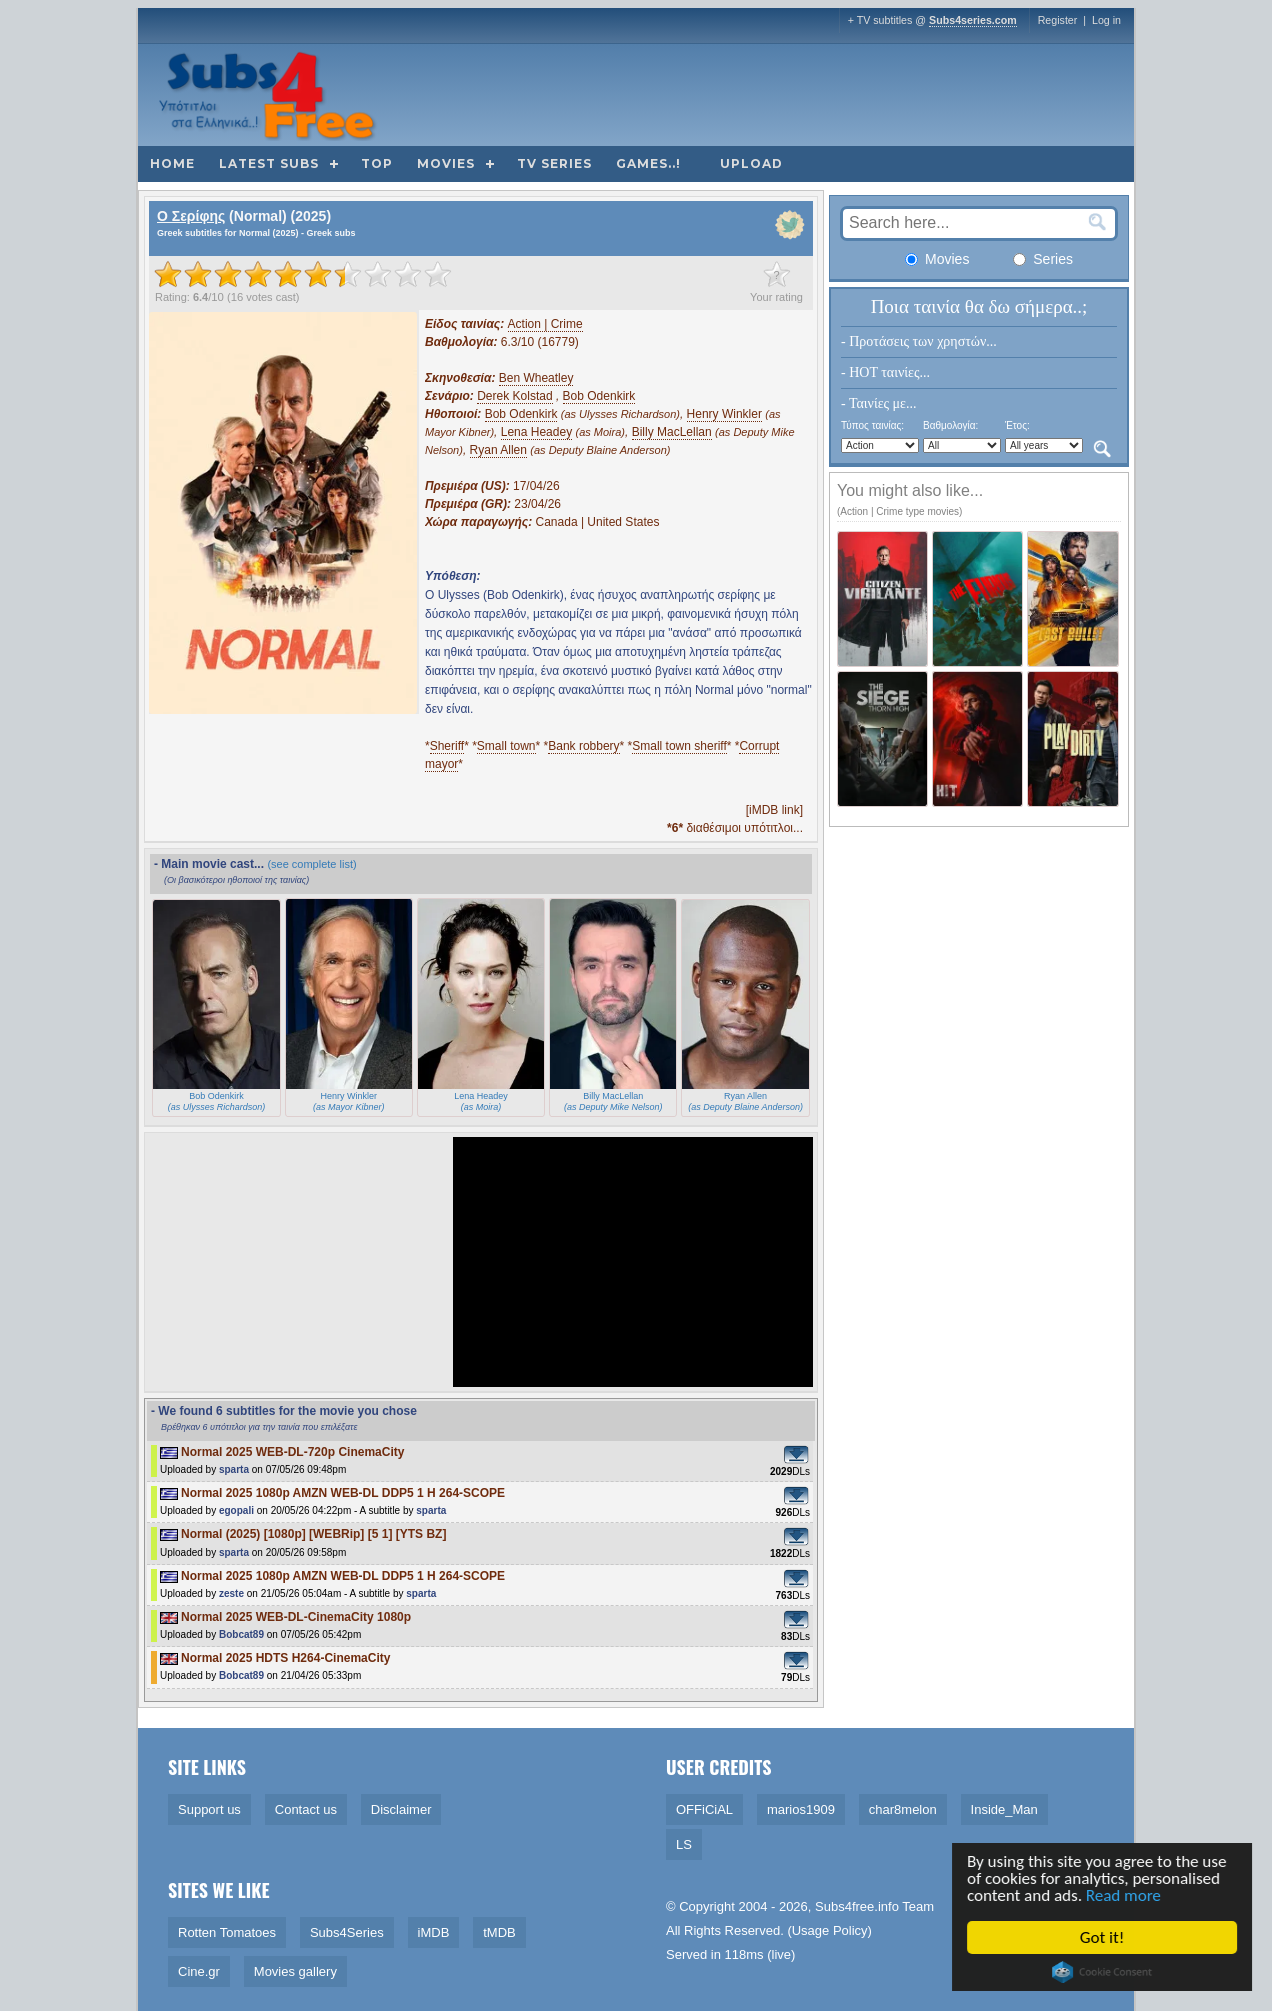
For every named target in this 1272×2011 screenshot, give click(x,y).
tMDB (499, 1932)
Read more (1125, 1895)
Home (172, 163)
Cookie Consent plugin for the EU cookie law (1104, 1972)
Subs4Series (347, 1932)
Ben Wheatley (536, 378)
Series (1043, 259)
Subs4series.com (973, 20)
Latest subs (269, 163)
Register (1058, 20)
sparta (234, 1469)
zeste (231, 1593)
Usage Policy (830, 1930)
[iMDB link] (774, 810)
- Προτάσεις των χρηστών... (919, 341)
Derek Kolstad (514, 396)
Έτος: (1017, 425)
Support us (209, 1809)
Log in (1106, 20)
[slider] (303, 274)
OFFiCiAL (704, 1809)
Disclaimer (401, 1809)
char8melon (903, 1809)
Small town (506, 746)
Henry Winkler (724, 414)
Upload (751, 163)
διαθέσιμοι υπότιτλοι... (735, 828)
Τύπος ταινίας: (872, 425)
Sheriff (447, 746)
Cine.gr (199, 1971)
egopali (236, 1510)
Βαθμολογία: (950, 425)
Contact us (306, 1809)
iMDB (434, 1932)
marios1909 (801, 1809)
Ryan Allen (498, 450)
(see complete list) (311, 864)
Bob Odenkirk (599, 396)
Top (377, 163)
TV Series (554, 163)
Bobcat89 (241, 1634)
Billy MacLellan (672, 432)
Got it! (1104, 1937)
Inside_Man (1004, 1809)
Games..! (648, 163)
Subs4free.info (857, 1906)
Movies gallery (295, 1971)
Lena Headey (536, 432)
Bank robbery (583, 746)
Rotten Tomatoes (227, 1932)
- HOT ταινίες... (885, 372)
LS (684, 1844)
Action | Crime (545, 324)
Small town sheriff (679, 746)
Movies (446, 163)
